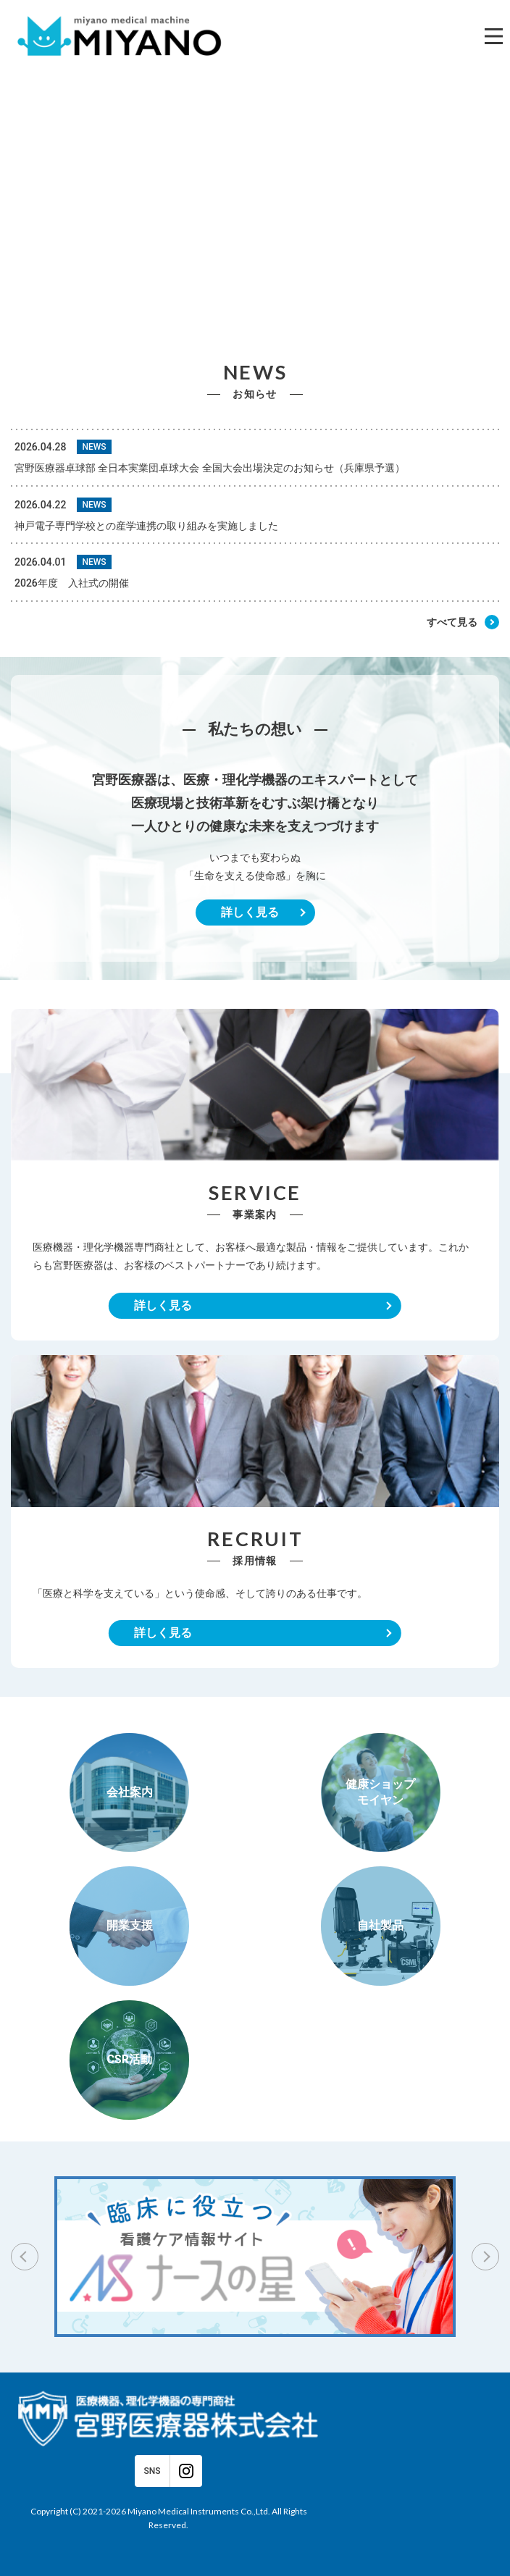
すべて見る (452, 622)
